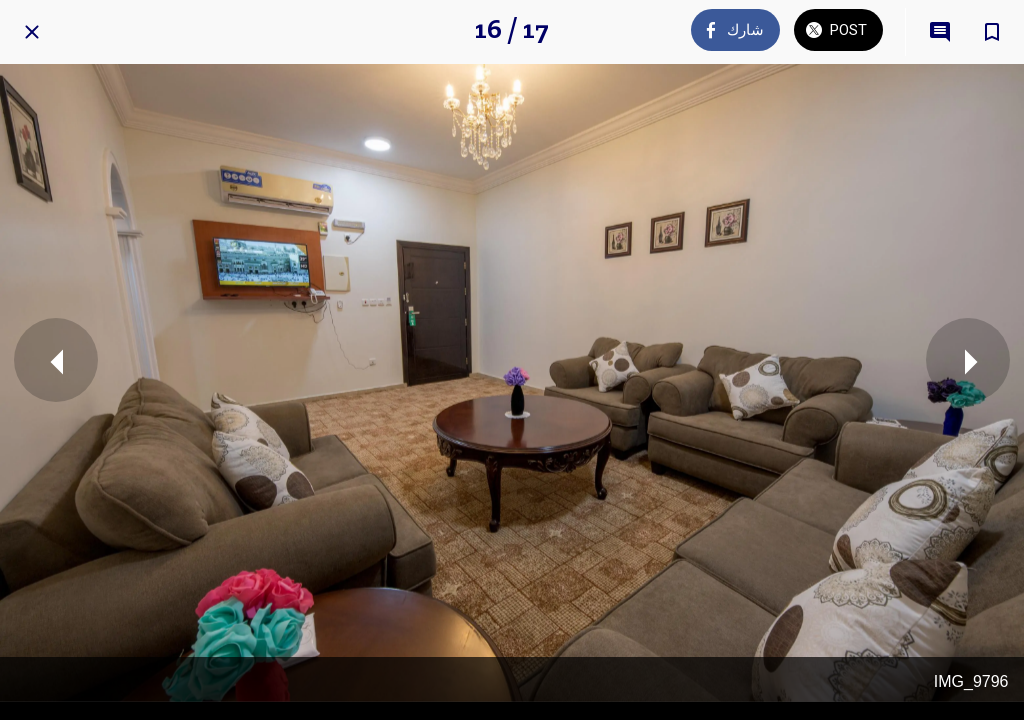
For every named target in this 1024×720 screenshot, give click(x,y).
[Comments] (940, 32)
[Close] (32, 32)
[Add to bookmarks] (992, 32)
